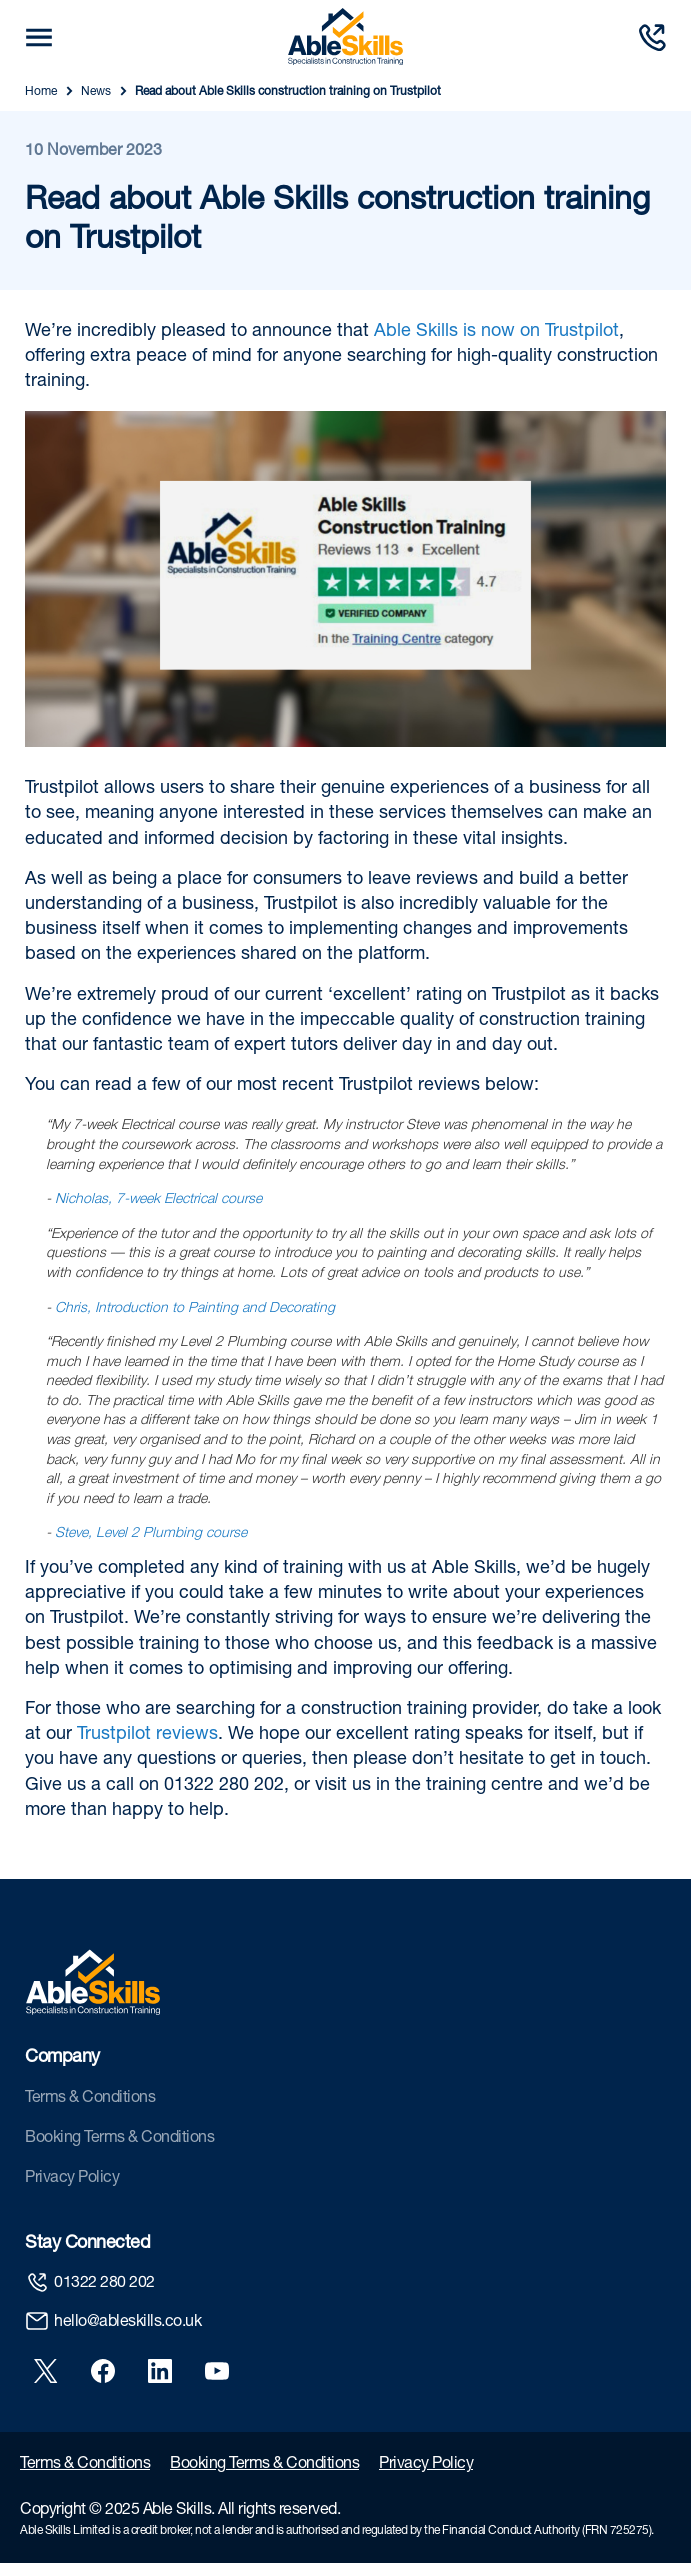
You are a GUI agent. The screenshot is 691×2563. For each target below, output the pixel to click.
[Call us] (652, 37)
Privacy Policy (72, 2179)
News (96, 92)
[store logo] (345, 37)
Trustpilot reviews (147, 1735)
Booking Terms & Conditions (119, 2139)
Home (41, 92)
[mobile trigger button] (39, 37)
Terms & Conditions (90, 2099)
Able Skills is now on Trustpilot (496, 332)
